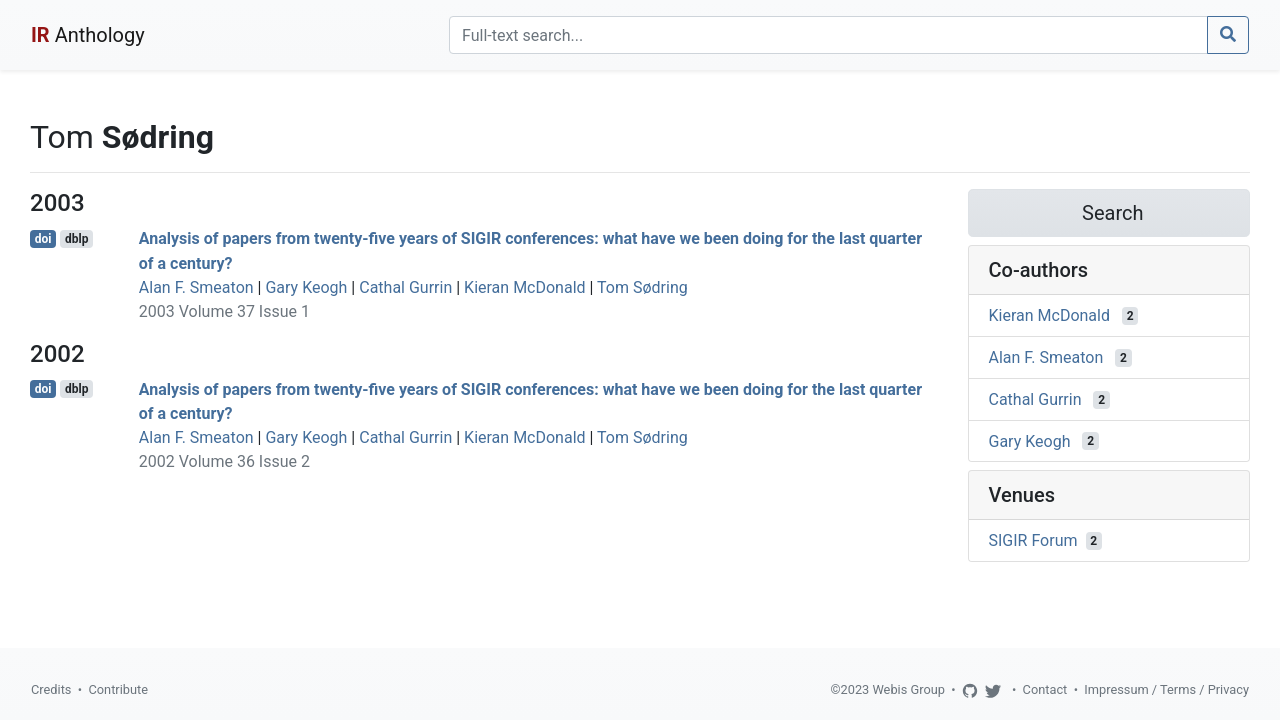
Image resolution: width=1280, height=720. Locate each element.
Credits (51, 689)
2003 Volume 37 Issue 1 (224, 311)
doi (43, 239)
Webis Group (908, 689)
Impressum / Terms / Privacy (1166, 689)
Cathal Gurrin (405, 287)
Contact (1045, 689)
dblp (76, 239)
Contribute (118, 689)
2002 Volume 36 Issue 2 (224, 461)
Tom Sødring (642, 287)
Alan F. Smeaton (196, 287)
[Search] (828, 35)
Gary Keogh (306, 287)
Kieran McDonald (524, 287)
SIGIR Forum (1033, 540)
